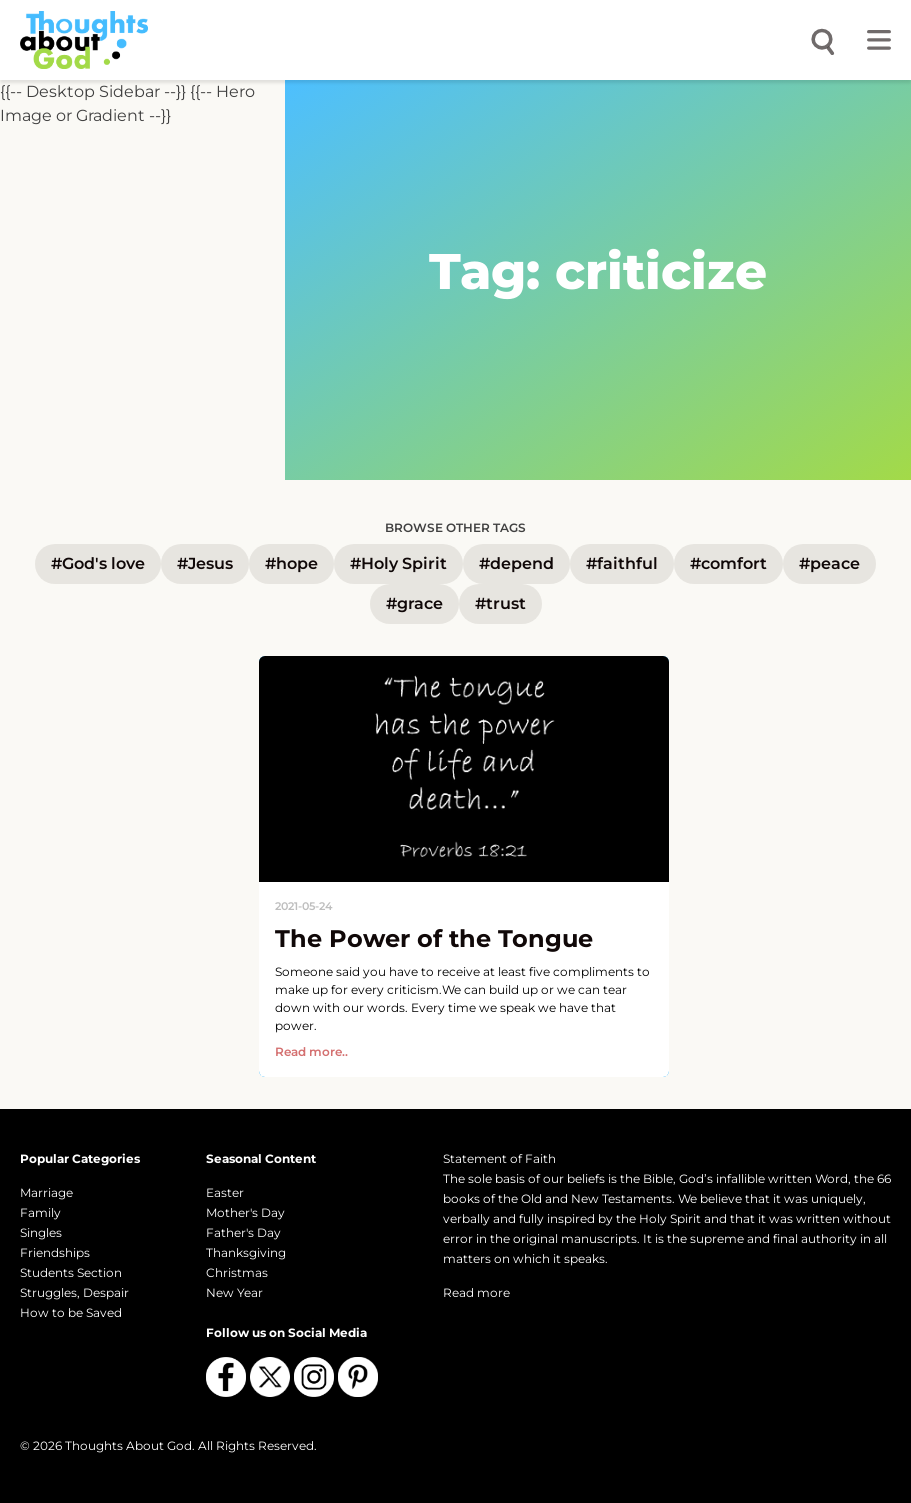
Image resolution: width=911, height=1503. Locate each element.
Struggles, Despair (74, 1292)
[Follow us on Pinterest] (358, 1377)
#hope (291, 563)
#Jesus (205, 563)
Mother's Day (245, 1212)
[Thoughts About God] (84, 39)
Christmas (237, 1272)
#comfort (728, 563)
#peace (829, 563)
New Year (234, 1292)
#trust (500, 603)
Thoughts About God (128, 1445)
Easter (225, 1192)
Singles (41, 1232)
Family (40, 1212)
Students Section (71, 1272)
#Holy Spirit (398, 563)
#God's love (98, 563)
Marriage (46, 1192)
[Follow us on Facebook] (226, 1377)
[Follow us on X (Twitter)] (270, 1377)
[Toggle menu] (879, 40)
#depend (516, 563)
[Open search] (823, 40)
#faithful (622, 563)
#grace (414, 603)
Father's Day (243, 1232)
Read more (476, 1292)
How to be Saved (71, 1312)
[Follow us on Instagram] (314, 1377)
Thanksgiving (246, 1252)
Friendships (55, 1252)
